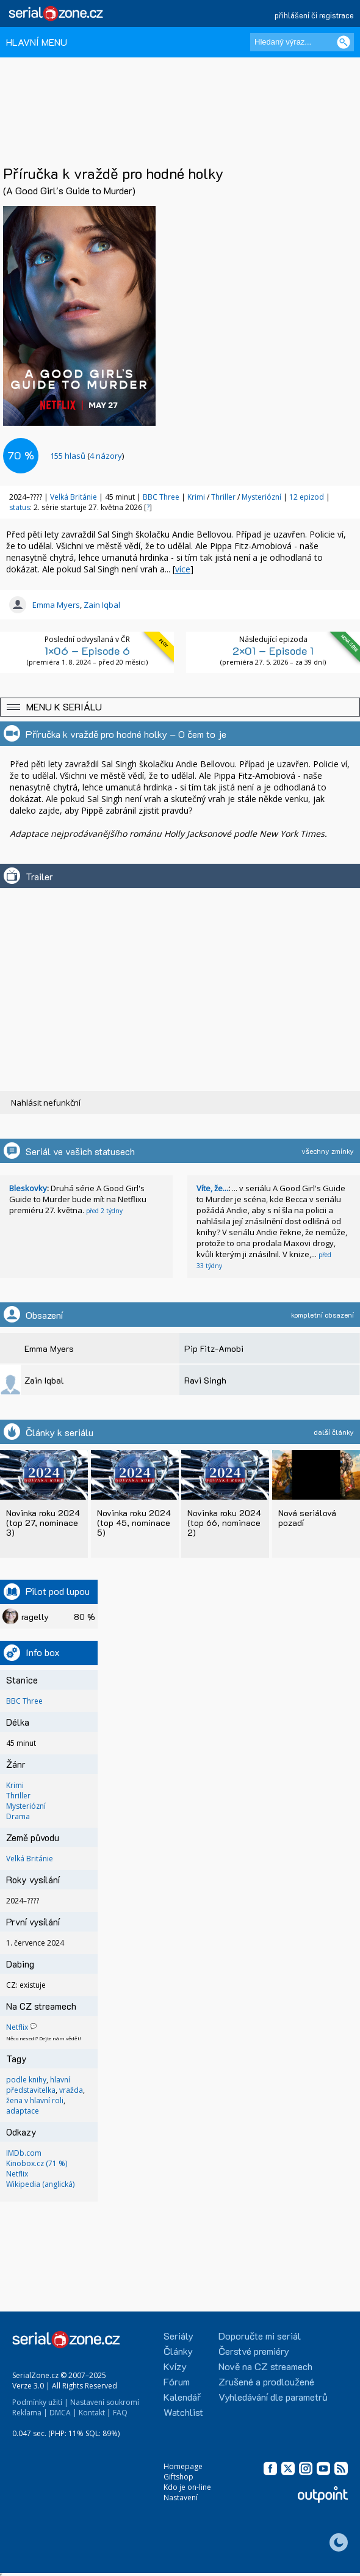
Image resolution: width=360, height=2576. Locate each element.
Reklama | (30, 2412)
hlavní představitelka (38, 2084)
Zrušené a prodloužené (266, 2381)
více (182, 569)
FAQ (120, 2412)
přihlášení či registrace (314, 15)
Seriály (178, 2335)
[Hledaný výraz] (302, 42)
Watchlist (183, 2412)
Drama (18, 1816)
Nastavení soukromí (104, 2402)
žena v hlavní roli (34, 2100)
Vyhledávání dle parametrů (273, 2396)
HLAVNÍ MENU (36, 41)
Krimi (197, 497)
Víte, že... (212, 1188)
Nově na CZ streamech (265, 2366)
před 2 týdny (104, 1210)
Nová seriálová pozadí (307, 1517)
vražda (71, 2090)
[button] (180, 707)
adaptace (22, 2111)
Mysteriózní (262, 497)
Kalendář (182, 2396)
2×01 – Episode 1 (273, 650)
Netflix (17, 2027)
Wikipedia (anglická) (40, 2184)
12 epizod (306, 497)
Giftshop (178, 2477)
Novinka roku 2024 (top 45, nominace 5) (134, 1522)
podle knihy (26, 2079)
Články (178, 2350)
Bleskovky (28, 1188)
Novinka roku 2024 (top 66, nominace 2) (224, 1522)
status (19, 507)
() (87, 456)
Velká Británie (73, 497)
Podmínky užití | (40, 2402)
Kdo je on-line (187, 2487)
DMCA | (63, 2412)
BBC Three (161, 497)
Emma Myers (56, 604)
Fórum (177, 2381)
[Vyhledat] (343, 42)
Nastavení (181, 2497)
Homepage (183, 2466)
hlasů (67, 455)
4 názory (106, 455)
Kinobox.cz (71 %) (36, 2163)
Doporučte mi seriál (259, 2335)
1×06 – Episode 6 (87, 650)
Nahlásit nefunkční (46, 1102)
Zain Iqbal (102, 604)
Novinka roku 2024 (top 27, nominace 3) (43, 1522)
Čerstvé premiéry (253, 2350)
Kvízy (175, 2366)
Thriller (224, 497)
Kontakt (92, 2412)
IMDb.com (23, 2153)
